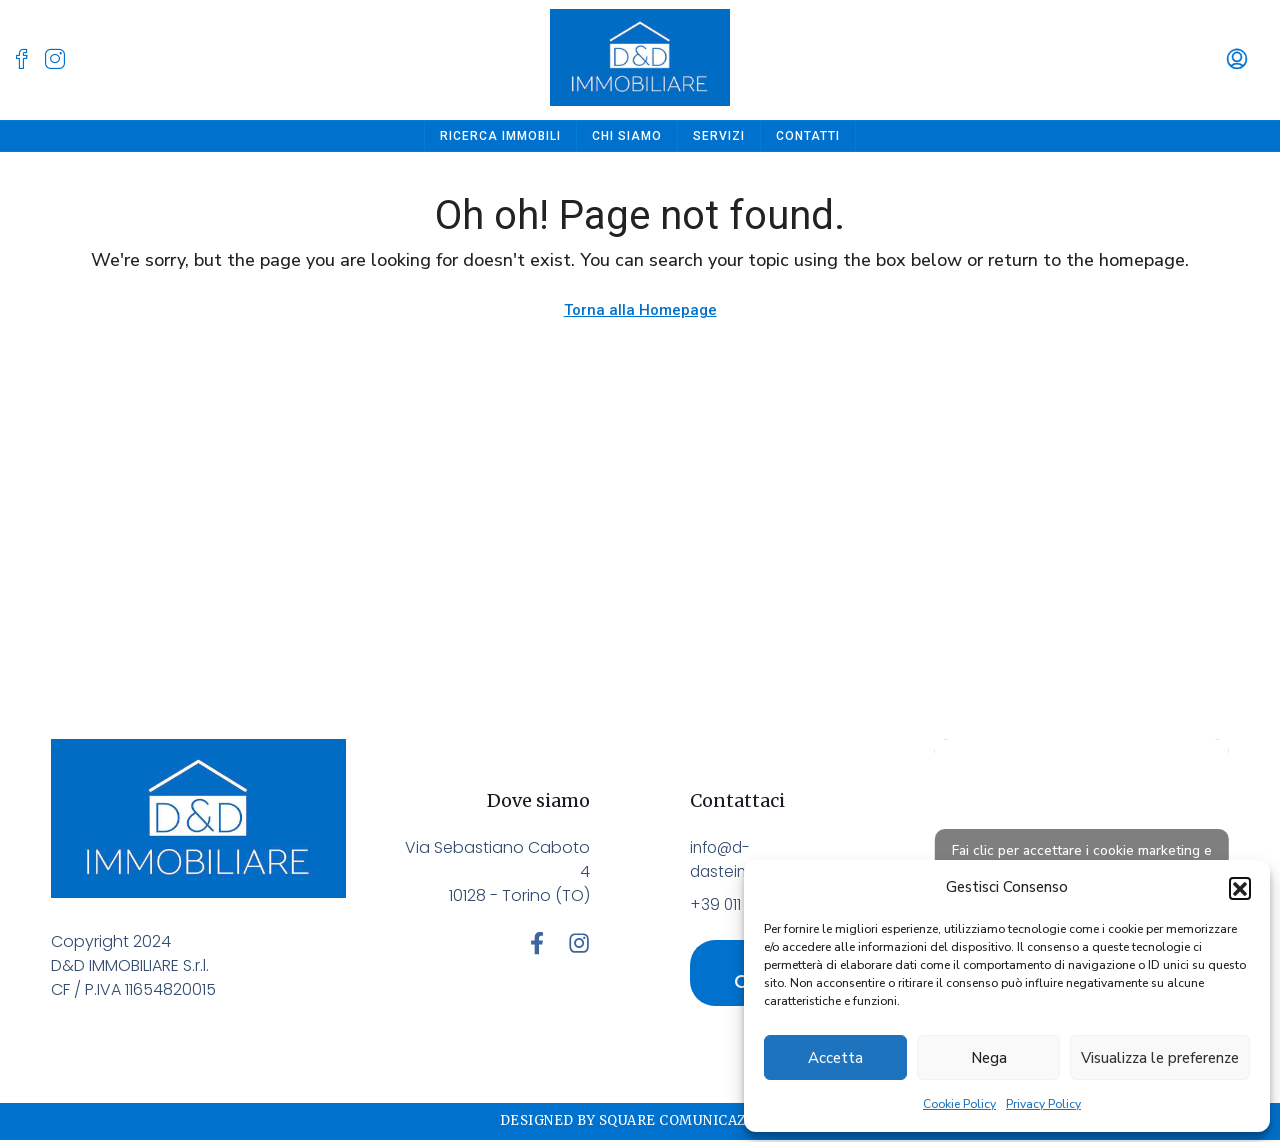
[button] (1240, 888)
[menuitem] (1237, 60)
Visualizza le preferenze (1160, 1058)
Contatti (808, 136)
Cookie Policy (959, 1104)
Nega (989, 1058)
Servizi (719, 136)
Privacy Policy (1043, 1104)
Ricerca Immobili (500, 136)
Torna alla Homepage (640, 310)
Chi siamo (627, 136)
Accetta (835, 1058)
